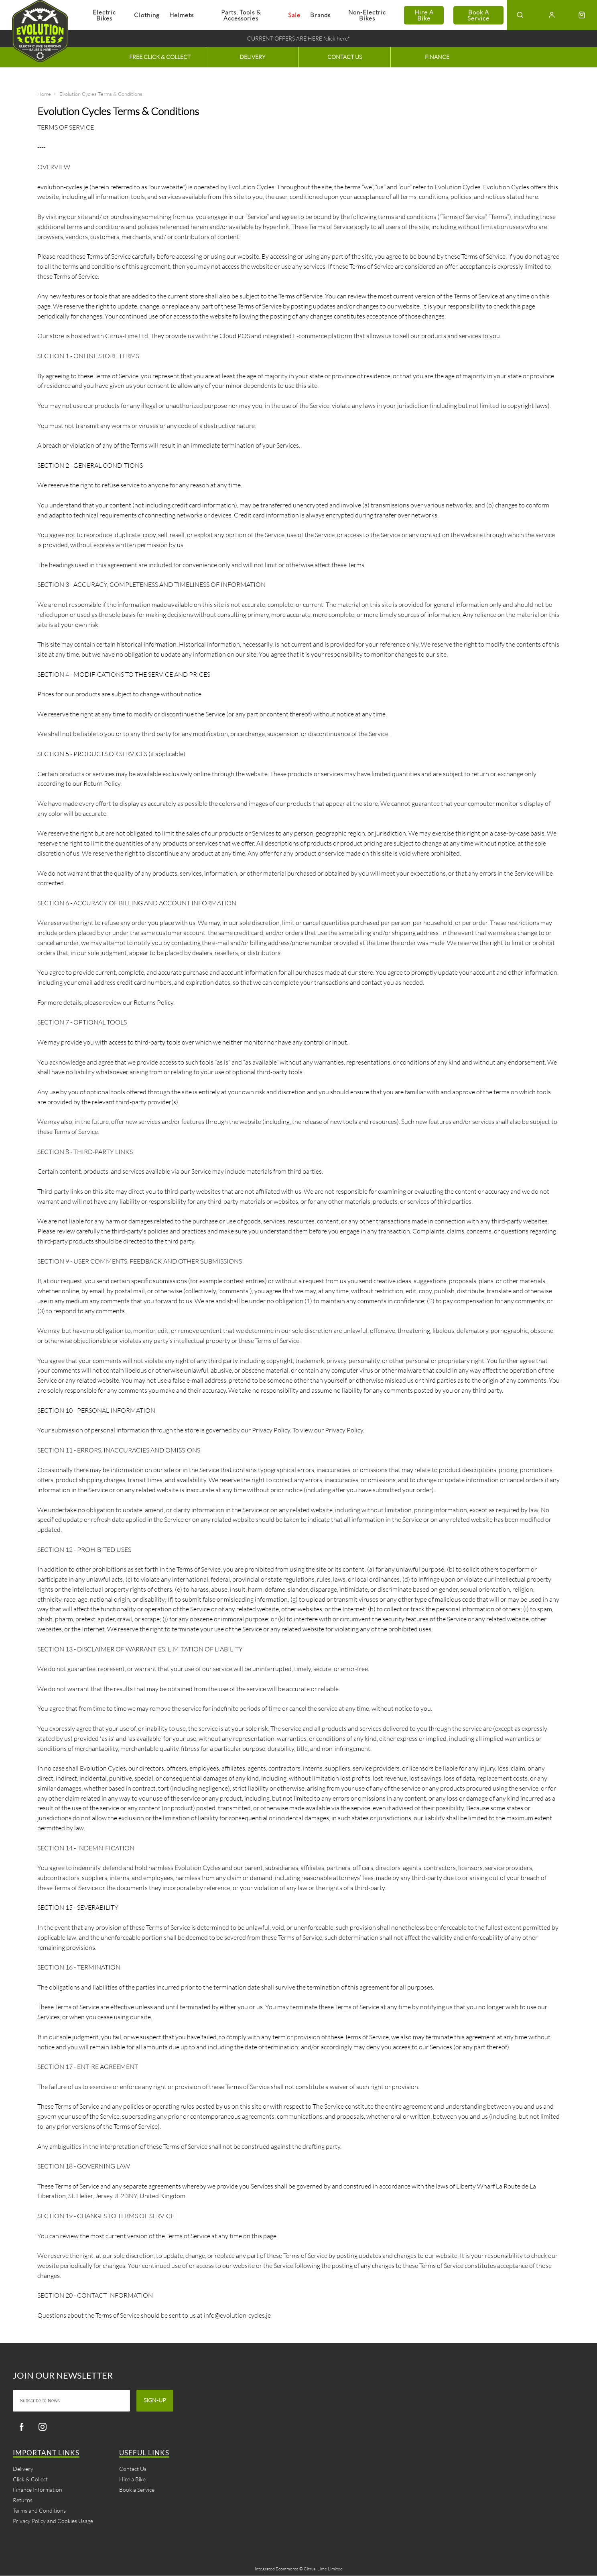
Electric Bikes (104, 15)
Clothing (147, 15)
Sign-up (155, 2400)
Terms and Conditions (39, 2510)
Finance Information (37, 2490)
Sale (294, 15)
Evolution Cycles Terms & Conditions (100, 94)
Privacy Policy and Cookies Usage (53, 2521)
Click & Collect (30, 2479)
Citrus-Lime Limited (323, 2569)
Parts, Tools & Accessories (241, 15)
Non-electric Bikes (367, 15)
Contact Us (132, 2469)
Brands (320, 15)
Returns (22, 2500)
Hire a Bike (424, 15)
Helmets (181, 15)
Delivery (23, 2469)
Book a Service (478, 15)
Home (44, 94)
